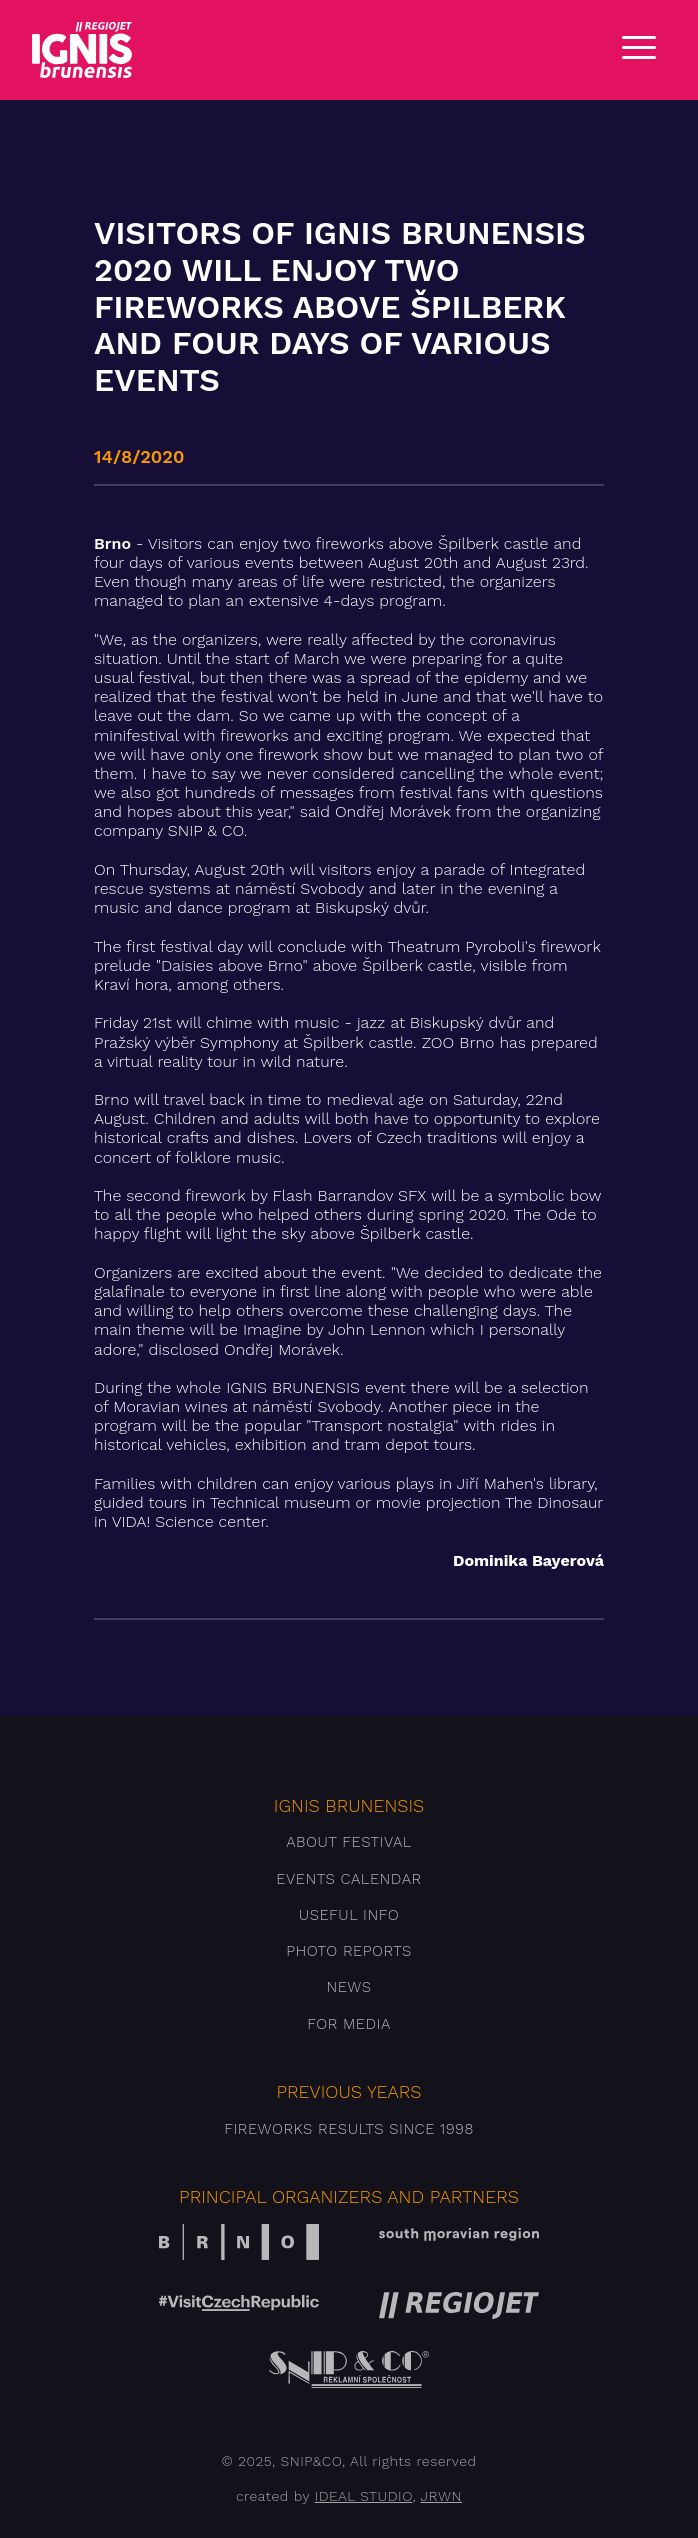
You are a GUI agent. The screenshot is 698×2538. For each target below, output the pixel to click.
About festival (349, 1842)
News (348, 1987)
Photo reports (349, 1951)
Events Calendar (348, 1879)
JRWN (441, 2496)
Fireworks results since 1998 (349, 2129)
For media (349, 2024)
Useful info (349, 1915)
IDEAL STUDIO (364, 2496)
